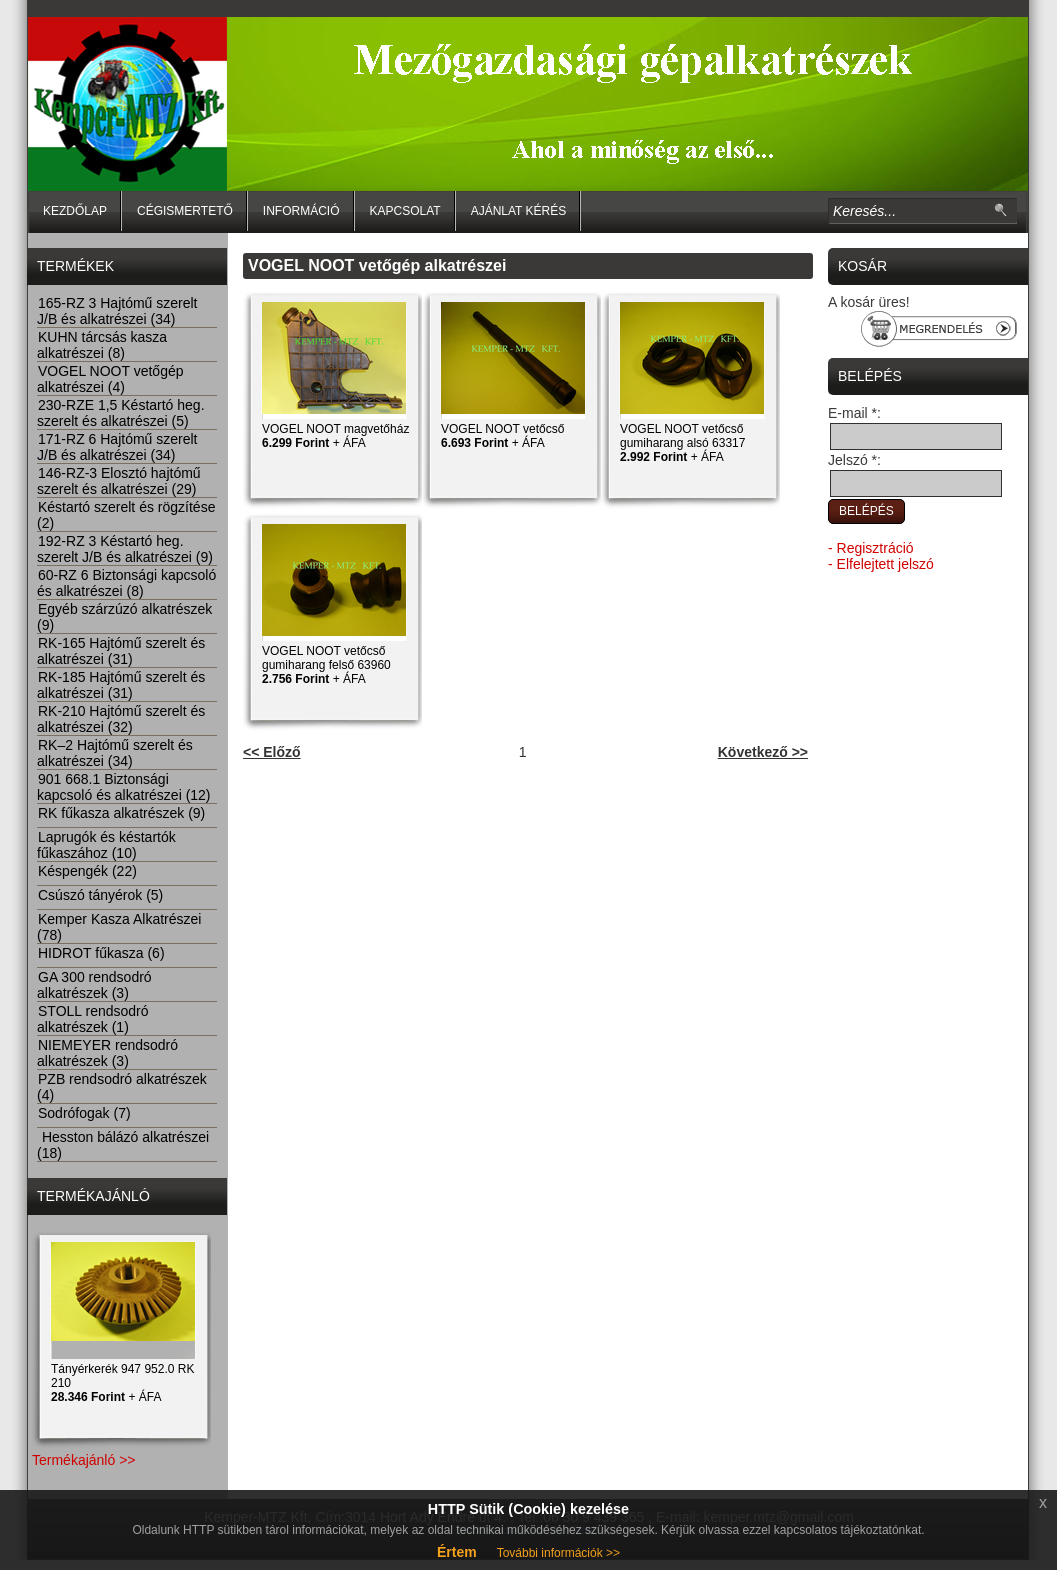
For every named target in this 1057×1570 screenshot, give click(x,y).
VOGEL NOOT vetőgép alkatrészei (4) (110, 379)
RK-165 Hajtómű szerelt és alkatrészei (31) (121, 651)
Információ (301, 211)
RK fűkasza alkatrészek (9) (121, 813)
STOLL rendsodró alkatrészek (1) (93, 1019)
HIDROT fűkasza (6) (101, 953)
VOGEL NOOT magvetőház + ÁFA (335, 436)
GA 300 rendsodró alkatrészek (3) (94, 985)
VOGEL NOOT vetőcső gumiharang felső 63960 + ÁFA (326, 665)
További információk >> (558, 1553)
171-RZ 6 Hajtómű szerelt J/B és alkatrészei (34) (117, 447)
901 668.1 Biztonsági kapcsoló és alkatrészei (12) (124, 787)
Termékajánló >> (84, 1460)
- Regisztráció (871, 548)
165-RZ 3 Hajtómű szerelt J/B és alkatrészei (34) (117, 311)
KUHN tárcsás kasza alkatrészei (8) (102, 345)
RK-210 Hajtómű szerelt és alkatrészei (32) (121, 719)
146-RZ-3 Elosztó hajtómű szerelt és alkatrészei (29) (119, 481)
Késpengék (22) (87, 871)
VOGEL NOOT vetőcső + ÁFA (502, 436)
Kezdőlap (75, 211)
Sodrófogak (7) (84, 1113)
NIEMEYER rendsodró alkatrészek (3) (107, 1053)
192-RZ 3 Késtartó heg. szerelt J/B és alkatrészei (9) (125, 549)
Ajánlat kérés (519, 211)
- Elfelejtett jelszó (881, 564)
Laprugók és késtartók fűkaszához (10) (106, 845)
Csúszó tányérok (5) (100, 895)
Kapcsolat (405, 211)
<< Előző (272, 752)
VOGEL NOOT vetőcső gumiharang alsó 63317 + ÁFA (682, 443)
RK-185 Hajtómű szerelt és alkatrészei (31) (121, 685)
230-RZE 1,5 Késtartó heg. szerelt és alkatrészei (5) (121, 413)
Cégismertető (185, 211)
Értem (457, 1552)
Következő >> (763, 752)
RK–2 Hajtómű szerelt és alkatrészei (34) (115, 753)
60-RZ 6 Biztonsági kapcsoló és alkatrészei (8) (126, 583)
